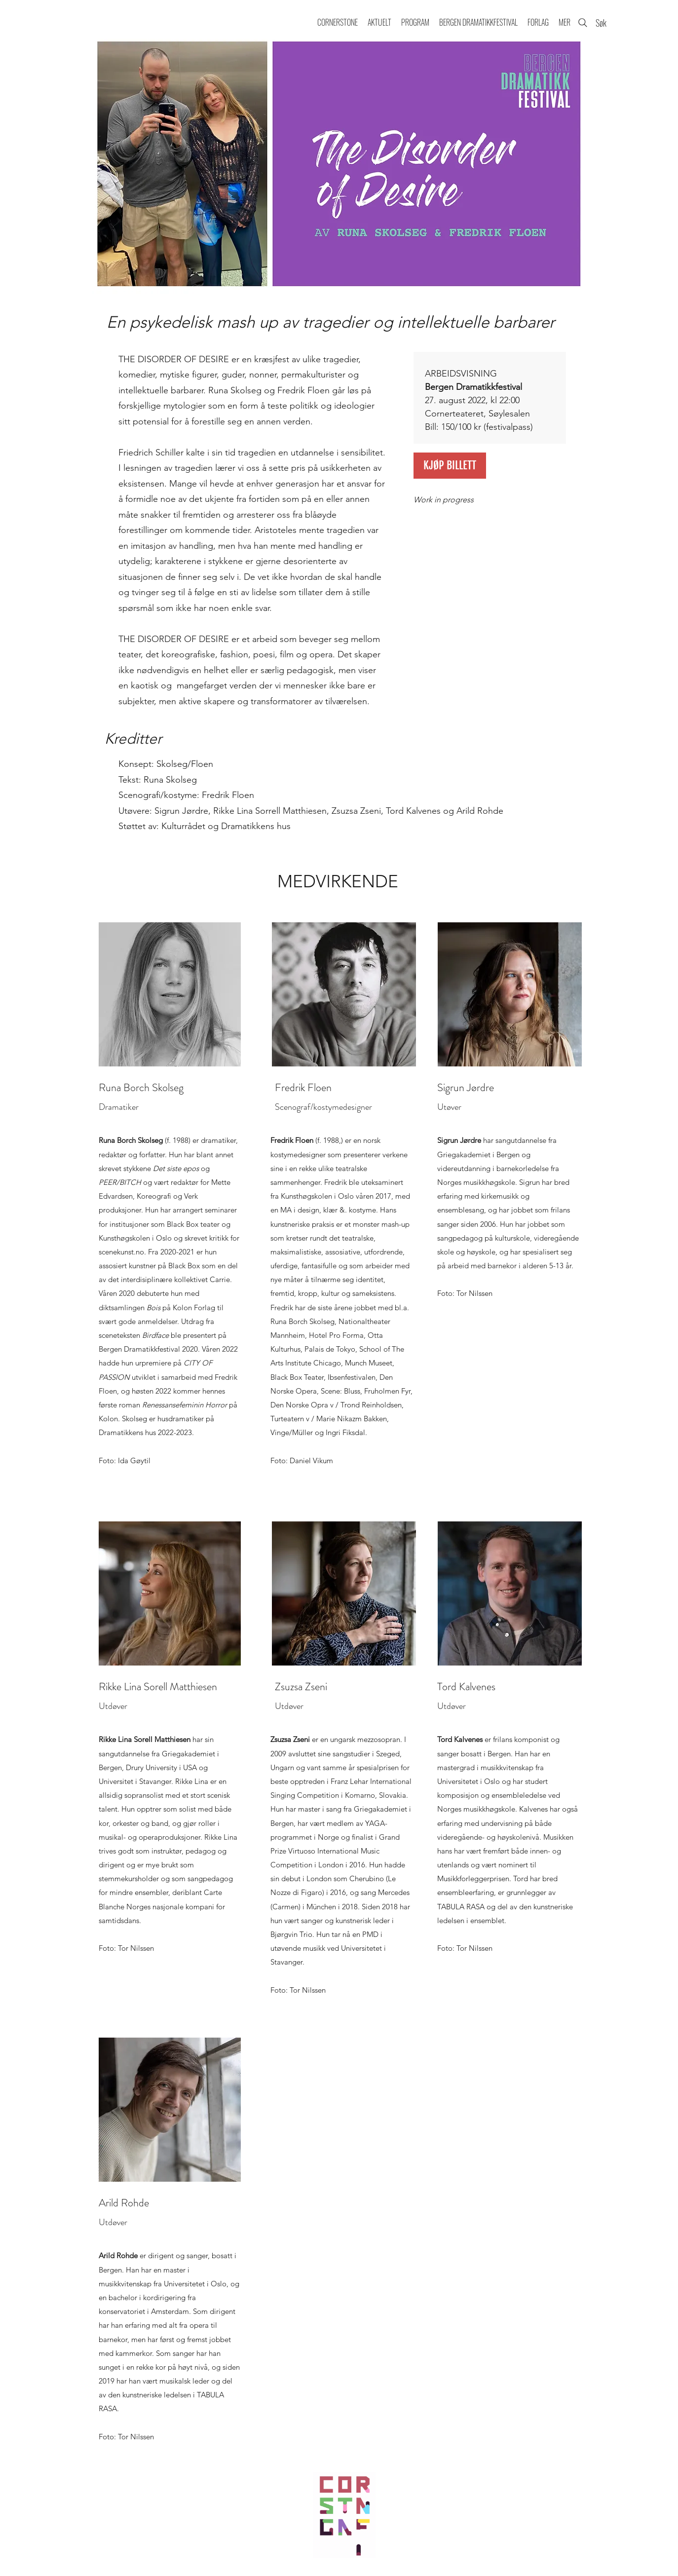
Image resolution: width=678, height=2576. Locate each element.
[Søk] (592, 22)
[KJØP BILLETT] (450, 466)
